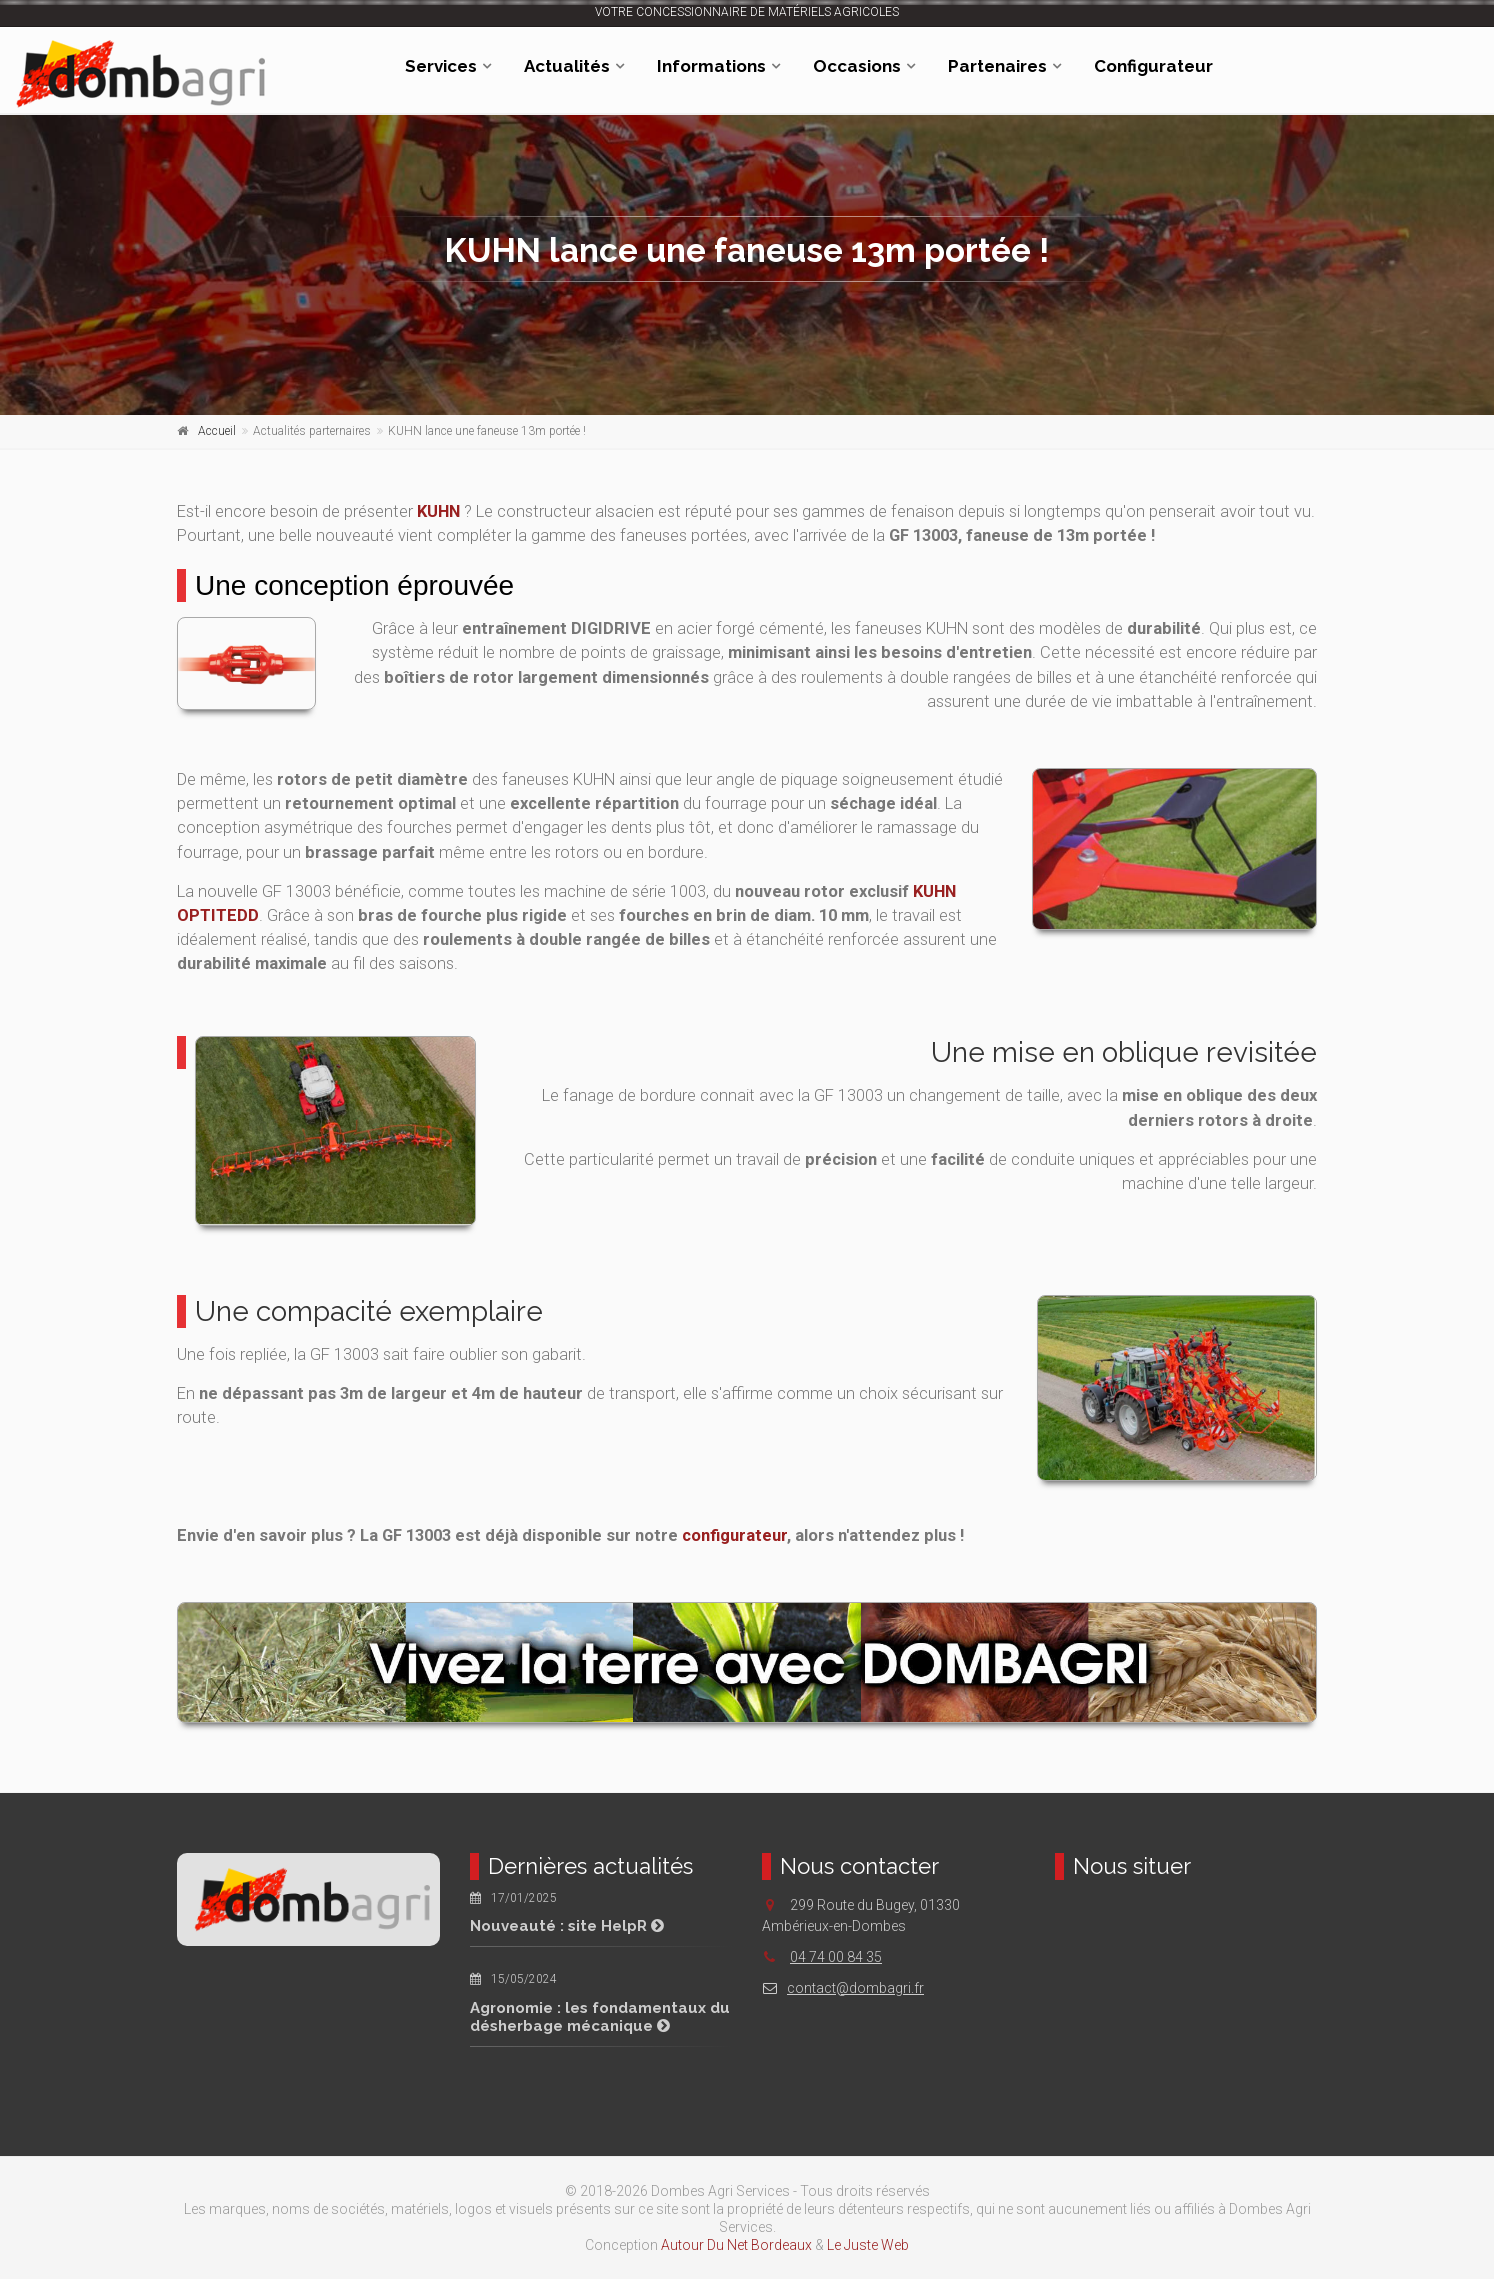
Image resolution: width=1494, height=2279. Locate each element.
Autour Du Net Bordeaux (736, 2245)
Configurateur (1153, 66)
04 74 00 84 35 (836, 1957)
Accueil (217, 431)
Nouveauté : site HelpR (567, 1926)
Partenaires (997, 66)
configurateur (734, 1535)
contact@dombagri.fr (843, 1988)
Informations (711, 66)
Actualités (567, 66)
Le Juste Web (868, 2245)
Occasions (857, 66)
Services (441, 66)
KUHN (438, 511)
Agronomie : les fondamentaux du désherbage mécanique (600, 2017)
